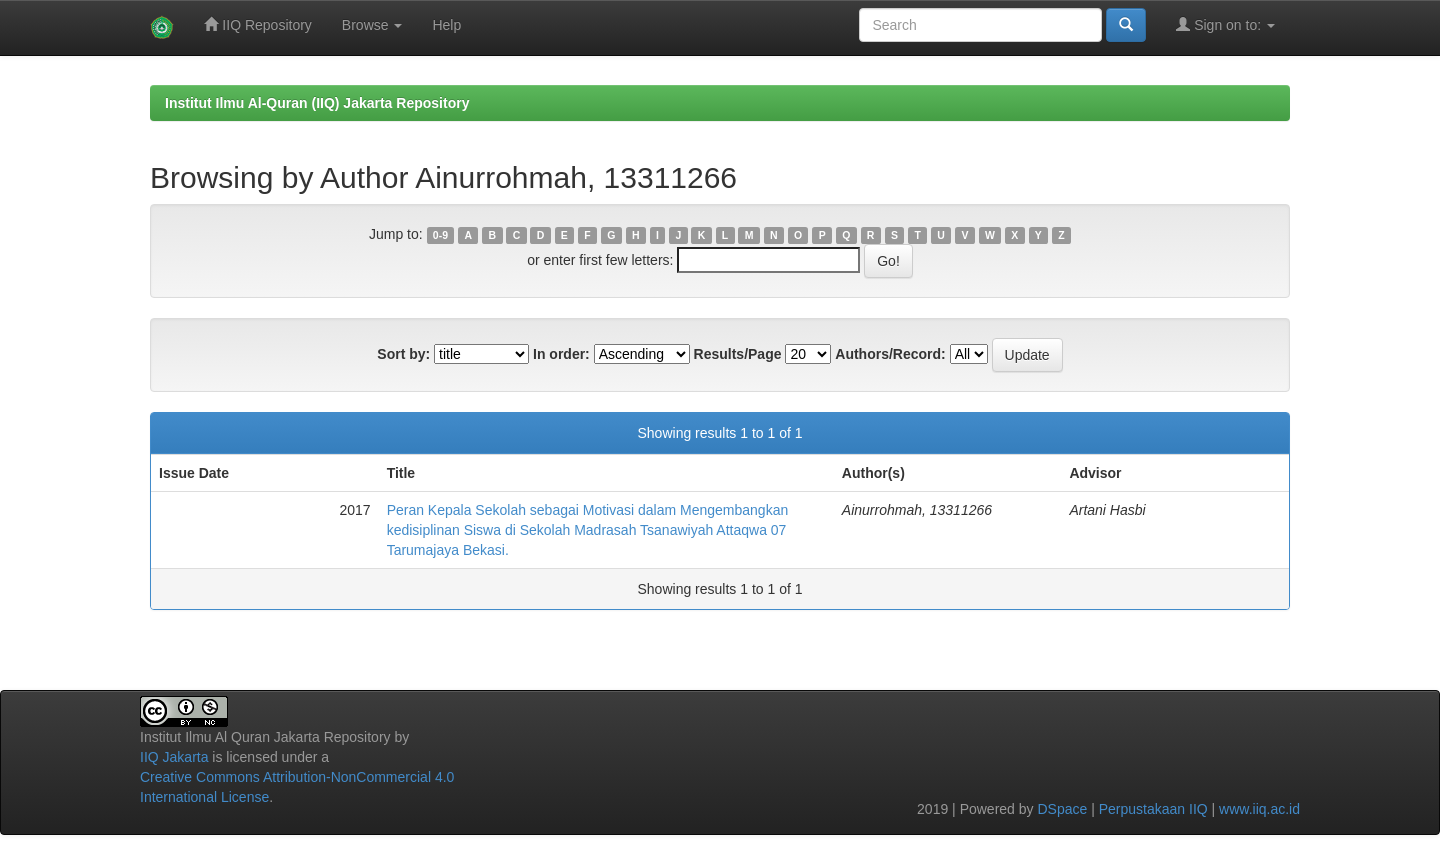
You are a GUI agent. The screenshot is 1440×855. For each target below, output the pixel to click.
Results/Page (738, 354)
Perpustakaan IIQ (1153, 809)
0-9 (440, 235)
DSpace (1062, 809)
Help (446, 25)
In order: (561, 354)
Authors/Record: (890, 354)
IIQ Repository (257, 24)
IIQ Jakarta (174, 757)
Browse (372, 25)
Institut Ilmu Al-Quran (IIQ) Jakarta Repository (317, 103)
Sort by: (403, 354)
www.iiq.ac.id (1259, 809)
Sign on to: (1225, 24)
